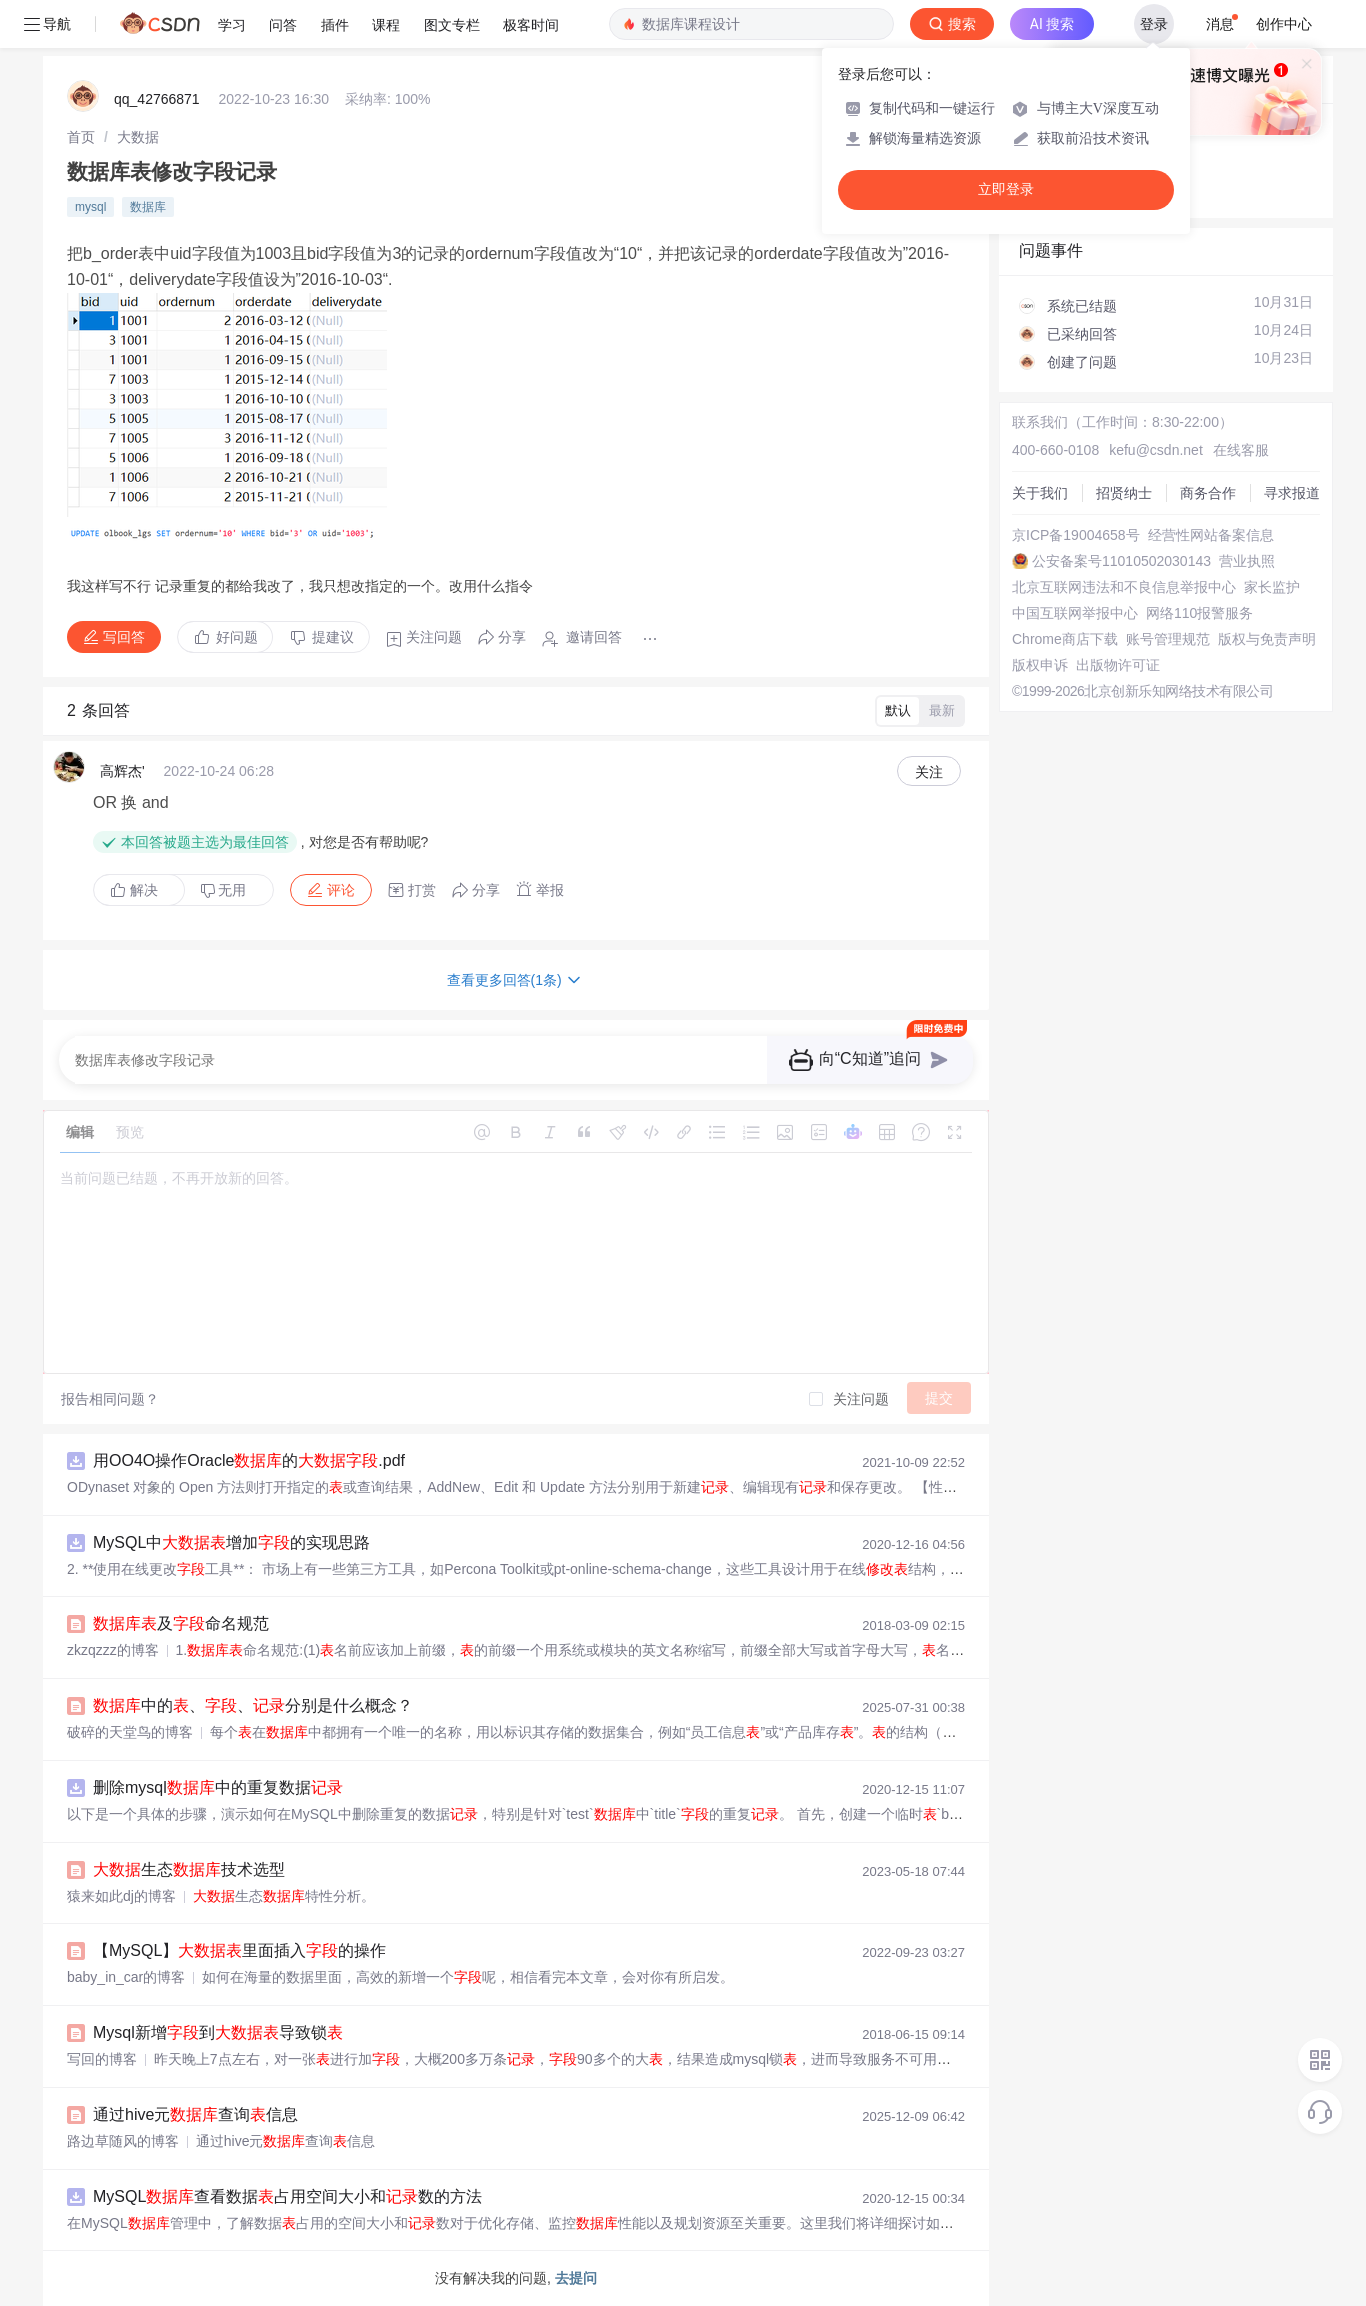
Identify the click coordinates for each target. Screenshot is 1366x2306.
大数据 (138, 137)
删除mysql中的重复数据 (218, 1787)
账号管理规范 (1168, 639)
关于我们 (1040, 493)
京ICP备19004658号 (1076, 535)
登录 (1154, 24)
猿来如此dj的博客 (121, 1896)
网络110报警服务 (1199, 613)
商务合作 (1208, 493)
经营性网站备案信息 (1211, 535)
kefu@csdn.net (1156, 450)
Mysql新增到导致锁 (218, 2032)
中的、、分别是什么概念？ (253, 1705)
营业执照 (1247, 561)
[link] (81, 137)
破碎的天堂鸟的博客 (130, 1732)
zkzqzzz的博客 (113, 1650)
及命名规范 (181, 1623)
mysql (90, 207)
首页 (81, 137)
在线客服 (1241, 450)
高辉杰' (122, 771)
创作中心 (1284, 24)
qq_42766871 (157, 99)
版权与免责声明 (1267, 639)
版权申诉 (1040, 665)
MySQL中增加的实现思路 (231, 1542)
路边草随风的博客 (123, 2141)
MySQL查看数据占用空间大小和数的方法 (287, 2196)
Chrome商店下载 (1065, 639)
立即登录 (1006, 189)
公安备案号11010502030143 (1121, 561)
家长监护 (1272, 587)
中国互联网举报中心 (1075, 613)
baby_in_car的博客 (126, 1977)
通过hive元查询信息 (195, 2114)
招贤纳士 (1124, 493)
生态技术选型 (189, 1869)
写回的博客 (102, 2059)
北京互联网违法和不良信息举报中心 (1124, 587)
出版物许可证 (1118, 665)
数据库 (148, 207)
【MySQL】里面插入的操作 (239, 1950)
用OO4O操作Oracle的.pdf (249, 1460)
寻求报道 (1292, 493)
